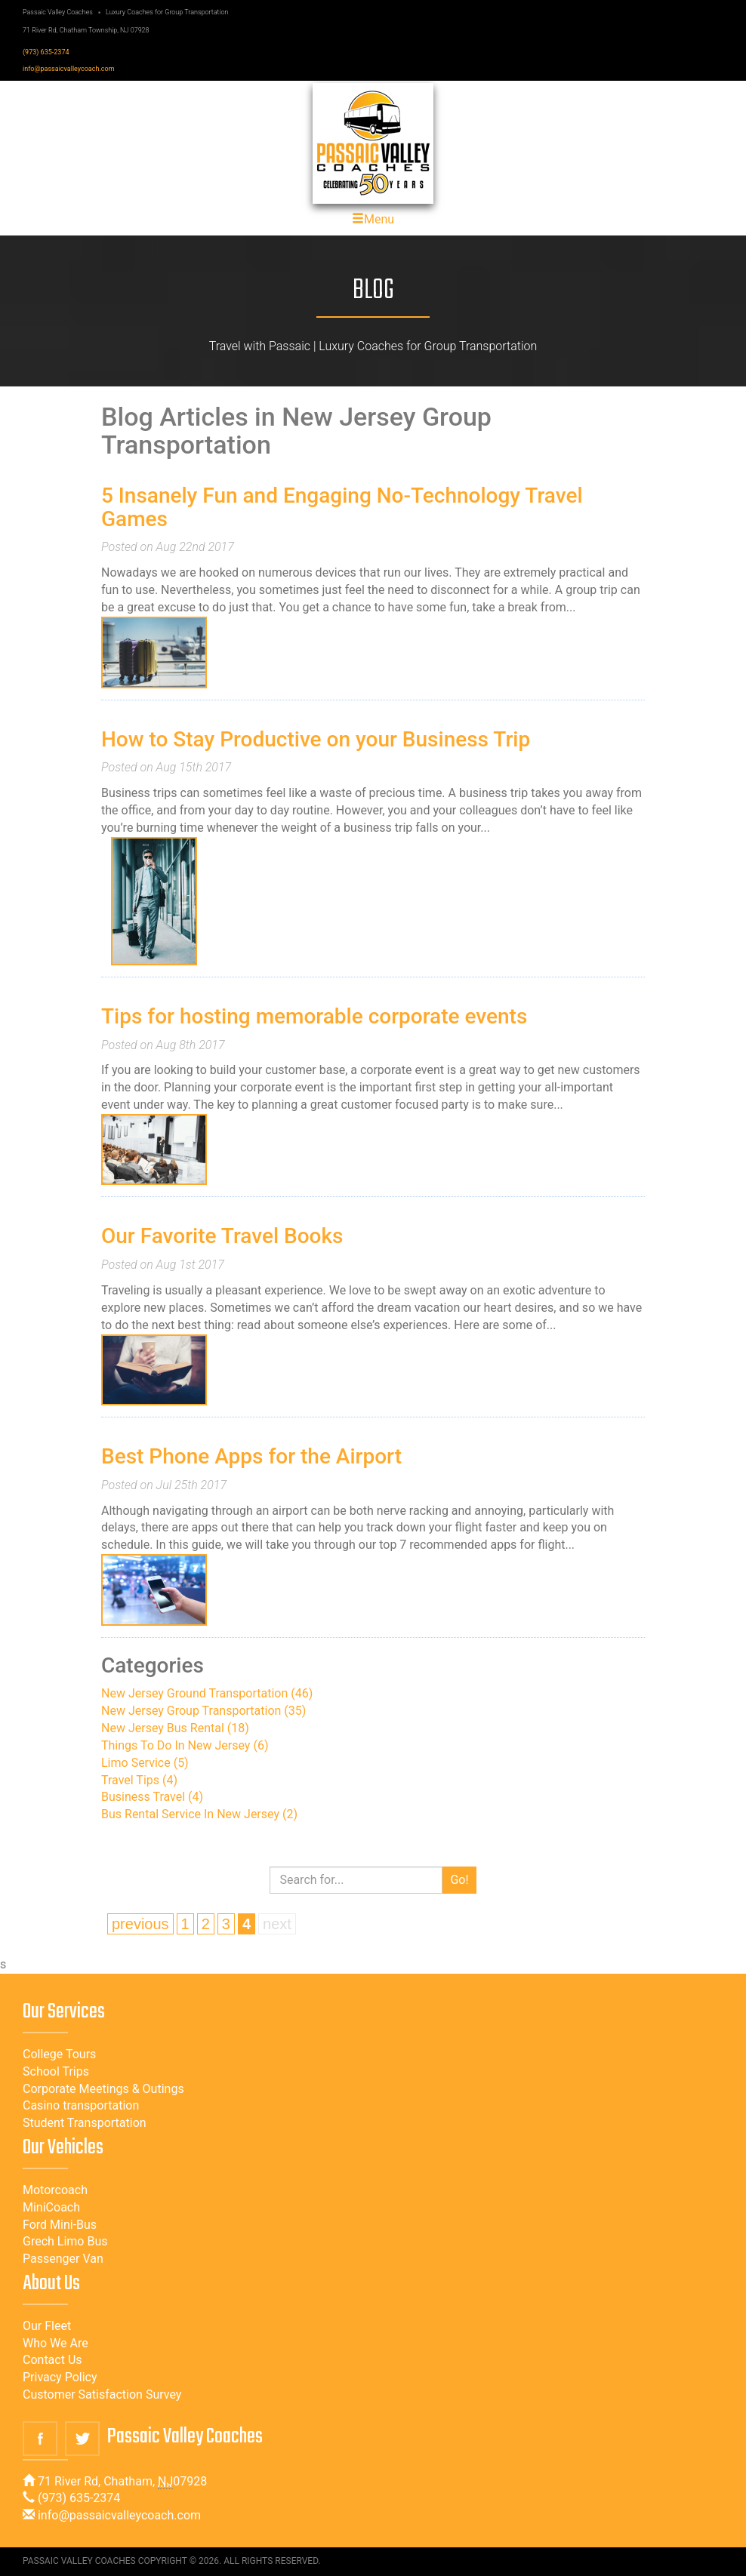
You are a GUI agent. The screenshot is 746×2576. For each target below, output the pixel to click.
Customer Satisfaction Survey (102, 2394)
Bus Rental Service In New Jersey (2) (199, 1814)
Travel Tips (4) (139, 1780)
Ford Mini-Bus (60, 2224)
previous (140, 1924)
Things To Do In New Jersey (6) (184, 1745)
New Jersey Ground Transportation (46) (207, 1693)
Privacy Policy (60, 2377)
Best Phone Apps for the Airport (251, 1456)
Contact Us (52, 2360)
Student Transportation (84, 2123)
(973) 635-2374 (46, 52)
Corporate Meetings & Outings (103, 2089)
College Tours (59, 2054)
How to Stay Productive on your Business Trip (315, 739)
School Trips (56, 2071)
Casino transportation (81, 2105)
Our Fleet (47, 2326)
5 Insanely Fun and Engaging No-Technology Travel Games (342, 507)
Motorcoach (55, 2190)
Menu (373, 219)
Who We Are (55, 2343)
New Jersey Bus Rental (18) (175, 1728)
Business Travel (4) (152, 1797)
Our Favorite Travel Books (222, 1235)
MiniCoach (51, 2207)
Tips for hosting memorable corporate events (314, 1016)
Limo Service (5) (145, 1763)
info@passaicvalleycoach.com (69, 68)
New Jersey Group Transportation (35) (203, 1710)
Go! (459, 1880)
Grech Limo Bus (65, 2241)
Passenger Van (63, 2258)
